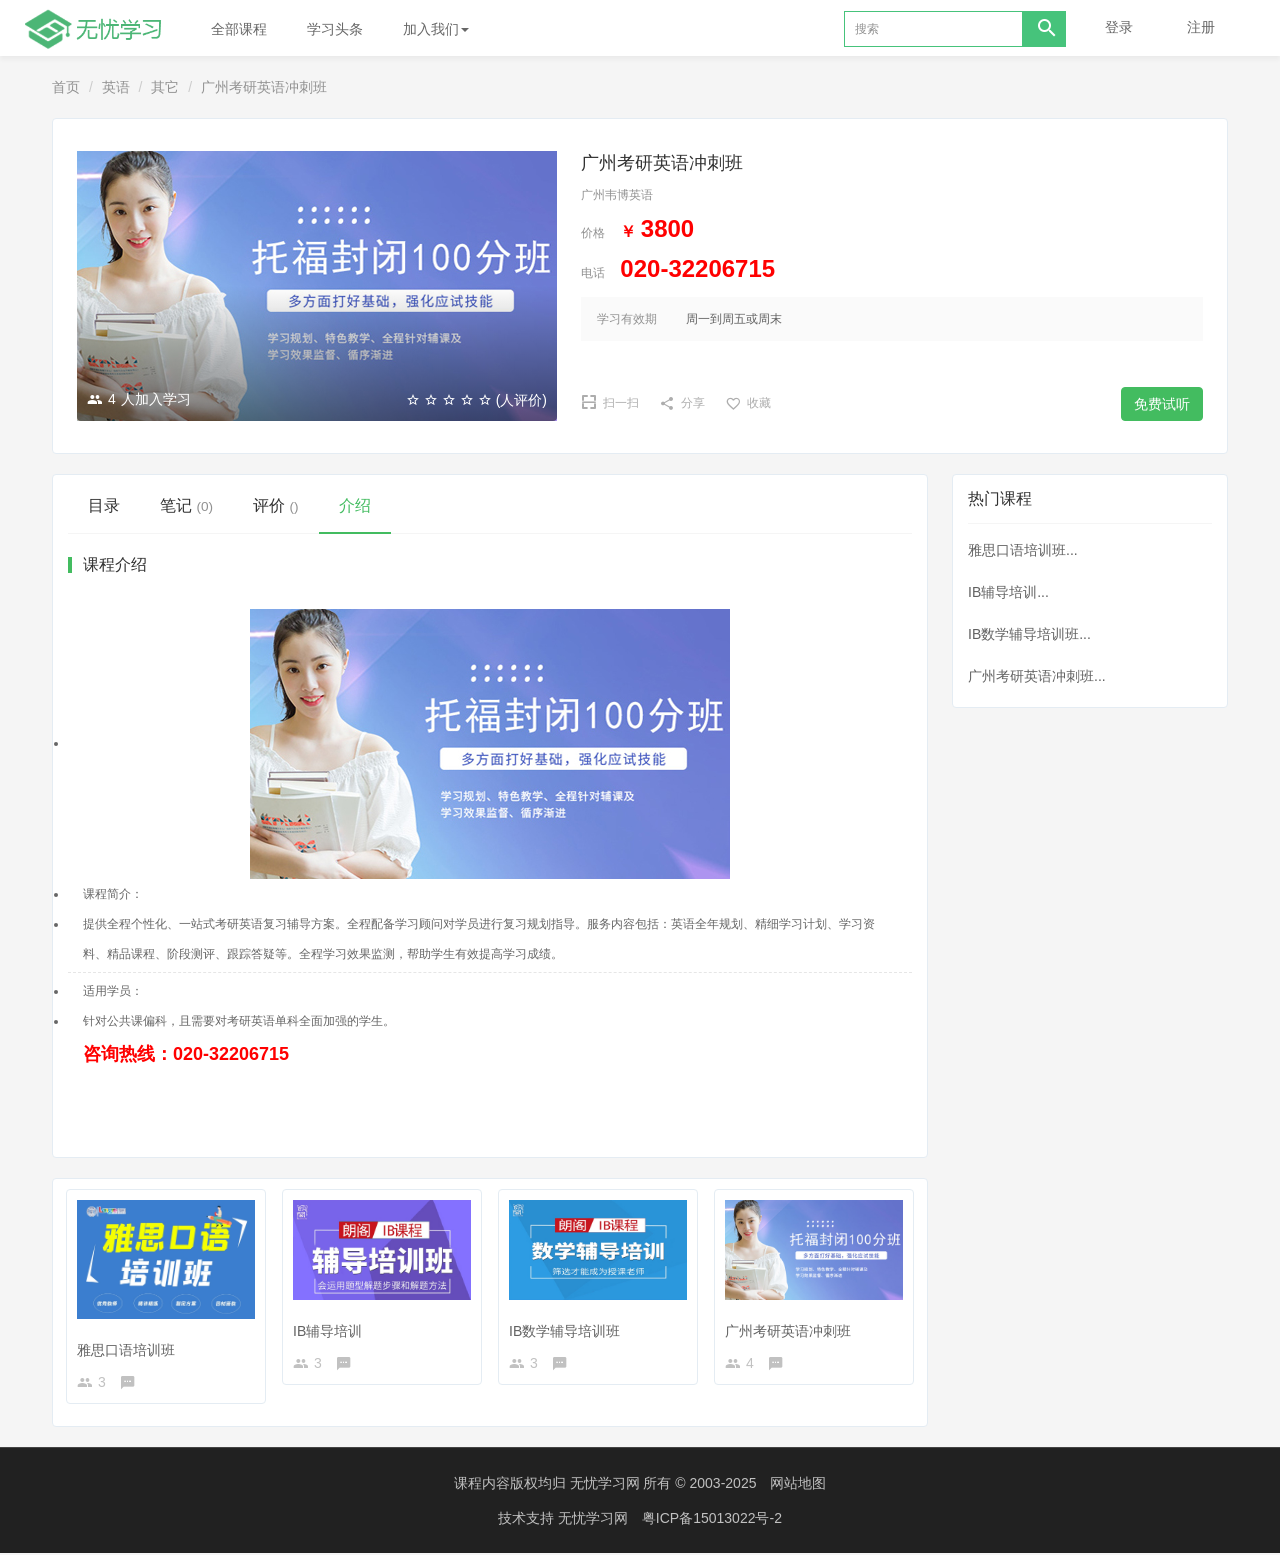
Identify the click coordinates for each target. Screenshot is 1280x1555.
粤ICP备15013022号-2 (712, 1520)
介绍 (355, 505)
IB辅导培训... (1008, 592)
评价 (276, 505)
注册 (1201, 27)
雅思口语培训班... (1023, 550)
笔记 (186, 505)
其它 (165, 87)
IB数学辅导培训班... (1029, 634)
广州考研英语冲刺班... (1037, 676)
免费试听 (1162, 404)
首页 (66, 87)
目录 (104, 505)
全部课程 (239, 29)
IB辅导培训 (331, 1326)
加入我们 (436, 29)
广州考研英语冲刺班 (792, 1326)
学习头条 (335, 29)
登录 (1119, 27)
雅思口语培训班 (130, 1344)
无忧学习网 (605, 1485)
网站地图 (798, 1485)
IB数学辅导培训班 (568, 1326)
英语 (116, 87)
